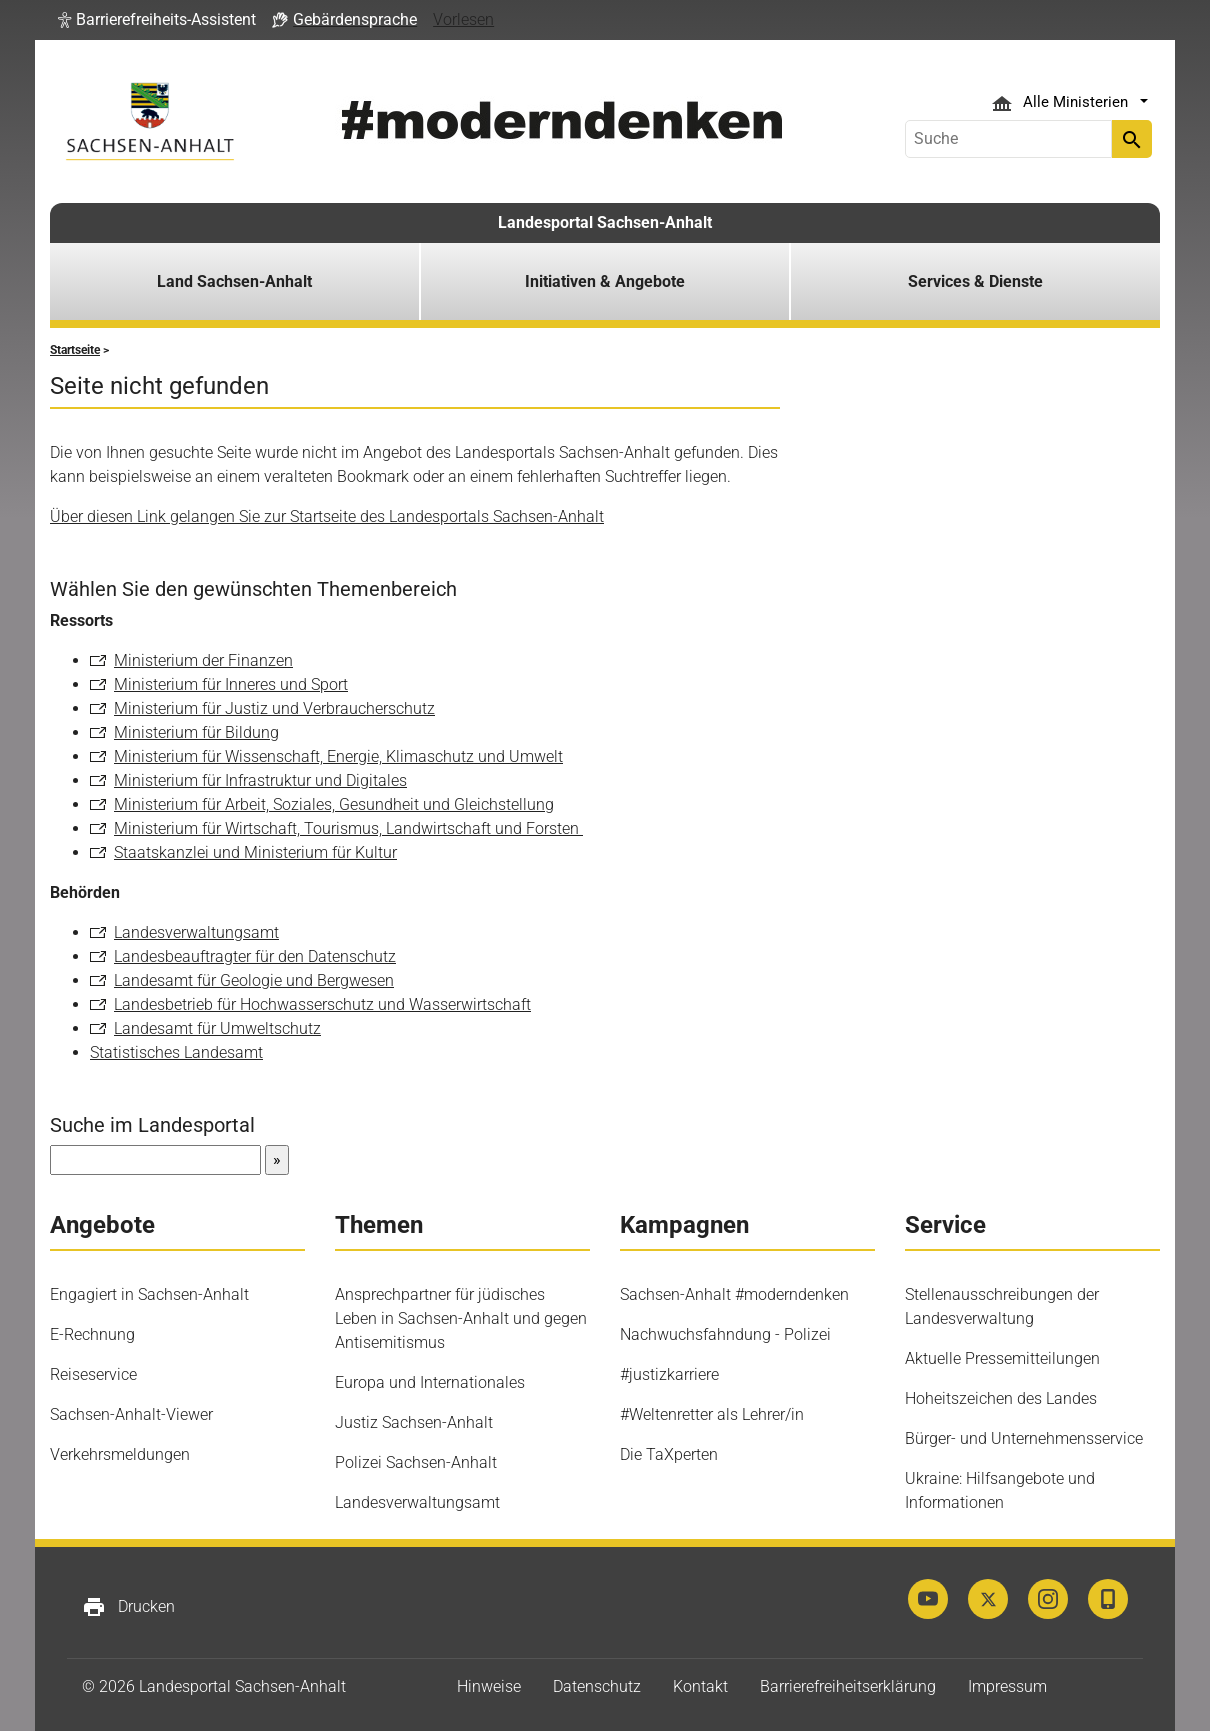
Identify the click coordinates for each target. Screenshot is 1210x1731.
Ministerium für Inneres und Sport (231, 684)
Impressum (1007, 1686)
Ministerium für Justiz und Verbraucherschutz (274, 708)
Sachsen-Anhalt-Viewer (131, 1414)
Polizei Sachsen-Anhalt (416, 1462)
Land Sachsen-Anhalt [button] (234, 281)
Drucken (128, 1607)
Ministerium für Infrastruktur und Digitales (260, 780)
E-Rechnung (92, 1334)
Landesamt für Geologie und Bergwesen (254, 980)
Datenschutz (597, 1686)
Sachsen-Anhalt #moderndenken (734, 1294)
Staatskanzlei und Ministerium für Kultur (255, 852)
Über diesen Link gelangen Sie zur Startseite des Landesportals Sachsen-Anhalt (327, 516)
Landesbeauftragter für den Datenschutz (255, 956)
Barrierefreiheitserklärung (848, 1686)
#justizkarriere (669, 1374)
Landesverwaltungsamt (196, 932)
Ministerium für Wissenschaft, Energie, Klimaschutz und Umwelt (338, 756)
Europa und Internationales (430, 1382)
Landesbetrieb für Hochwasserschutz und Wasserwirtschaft (322, 1004)
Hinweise (489, 1686)
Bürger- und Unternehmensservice (1024, 1438)
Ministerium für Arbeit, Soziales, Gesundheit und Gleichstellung (334, 804)
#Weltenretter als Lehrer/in (712, 1414)
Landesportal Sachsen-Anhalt (605, 222)
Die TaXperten (669, 1454)
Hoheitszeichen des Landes (1001, 1398)
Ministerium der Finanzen (203, 660)
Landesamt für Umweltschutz (217, 1028)
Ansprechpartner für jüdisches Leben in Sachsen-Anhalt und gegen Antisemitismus (461, 1318)
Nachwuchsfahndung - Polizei (725, 1334)
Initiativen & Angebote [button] (605, 281)
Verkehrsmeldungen (120, 1454)
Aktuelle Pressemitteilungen (1002, 1358)
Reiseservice (93, 1374)
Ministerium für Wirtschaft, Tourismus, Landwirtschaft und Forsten (348, 828)
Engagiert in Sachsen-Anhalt (149, 1294)
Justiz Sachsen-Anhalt (414, 1422)
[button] (157, 20)
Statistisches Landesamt (176, 1052)
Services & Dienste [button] (975, 281)
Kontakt (700, 1686)
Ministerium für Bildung (196, 732)
